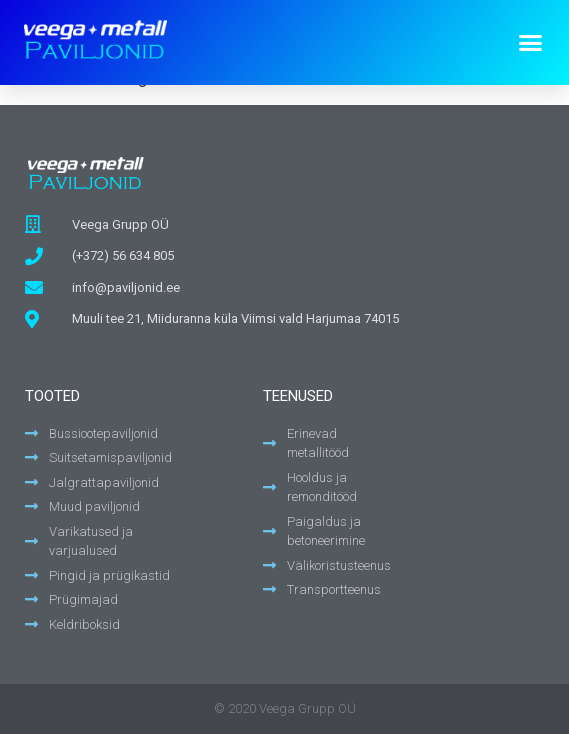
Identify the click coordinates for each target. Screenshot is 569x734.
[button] (531, 42)
